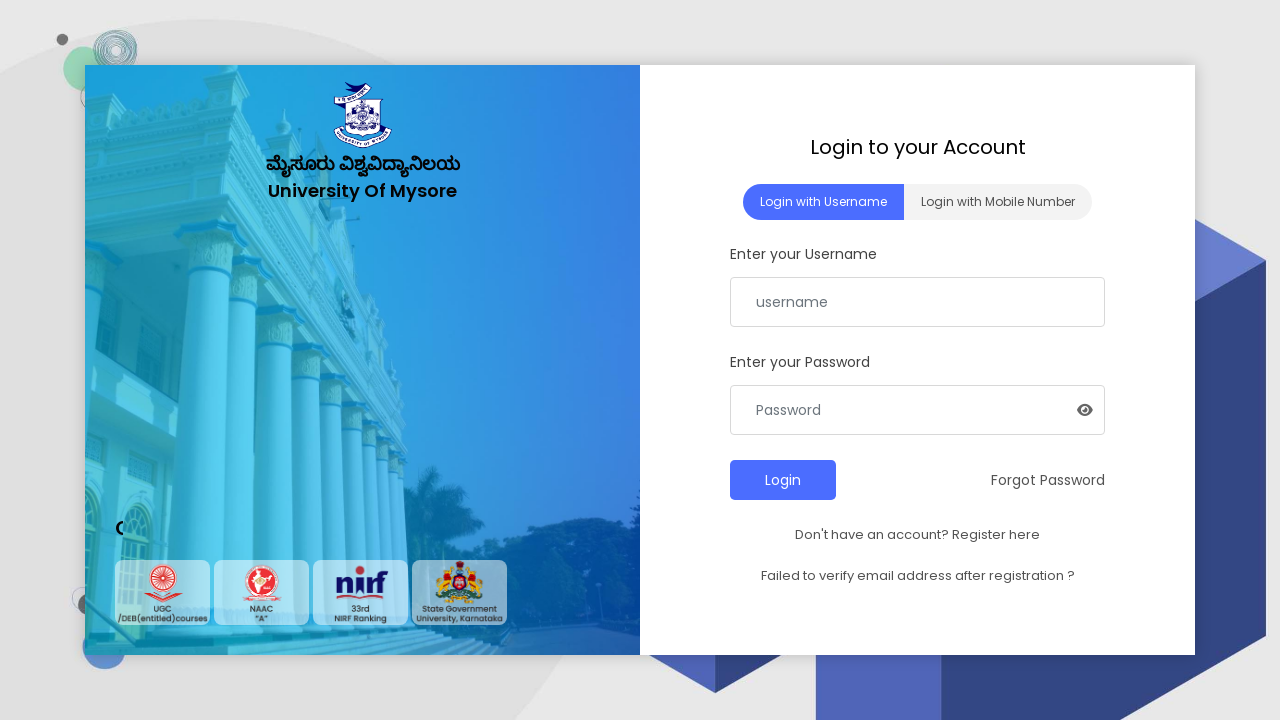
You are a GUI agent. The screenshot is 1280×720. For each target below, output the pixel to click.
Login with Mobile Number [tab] (998, 201)
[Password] (917, 410)
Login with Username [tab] (823, 201)
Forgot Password (1048, 480)
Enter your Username (803, 254)
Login (783, 480)
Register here (996, 534)
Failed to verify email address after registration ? (918, 575)
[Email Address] (917, 302)
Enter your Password (800, 362)
